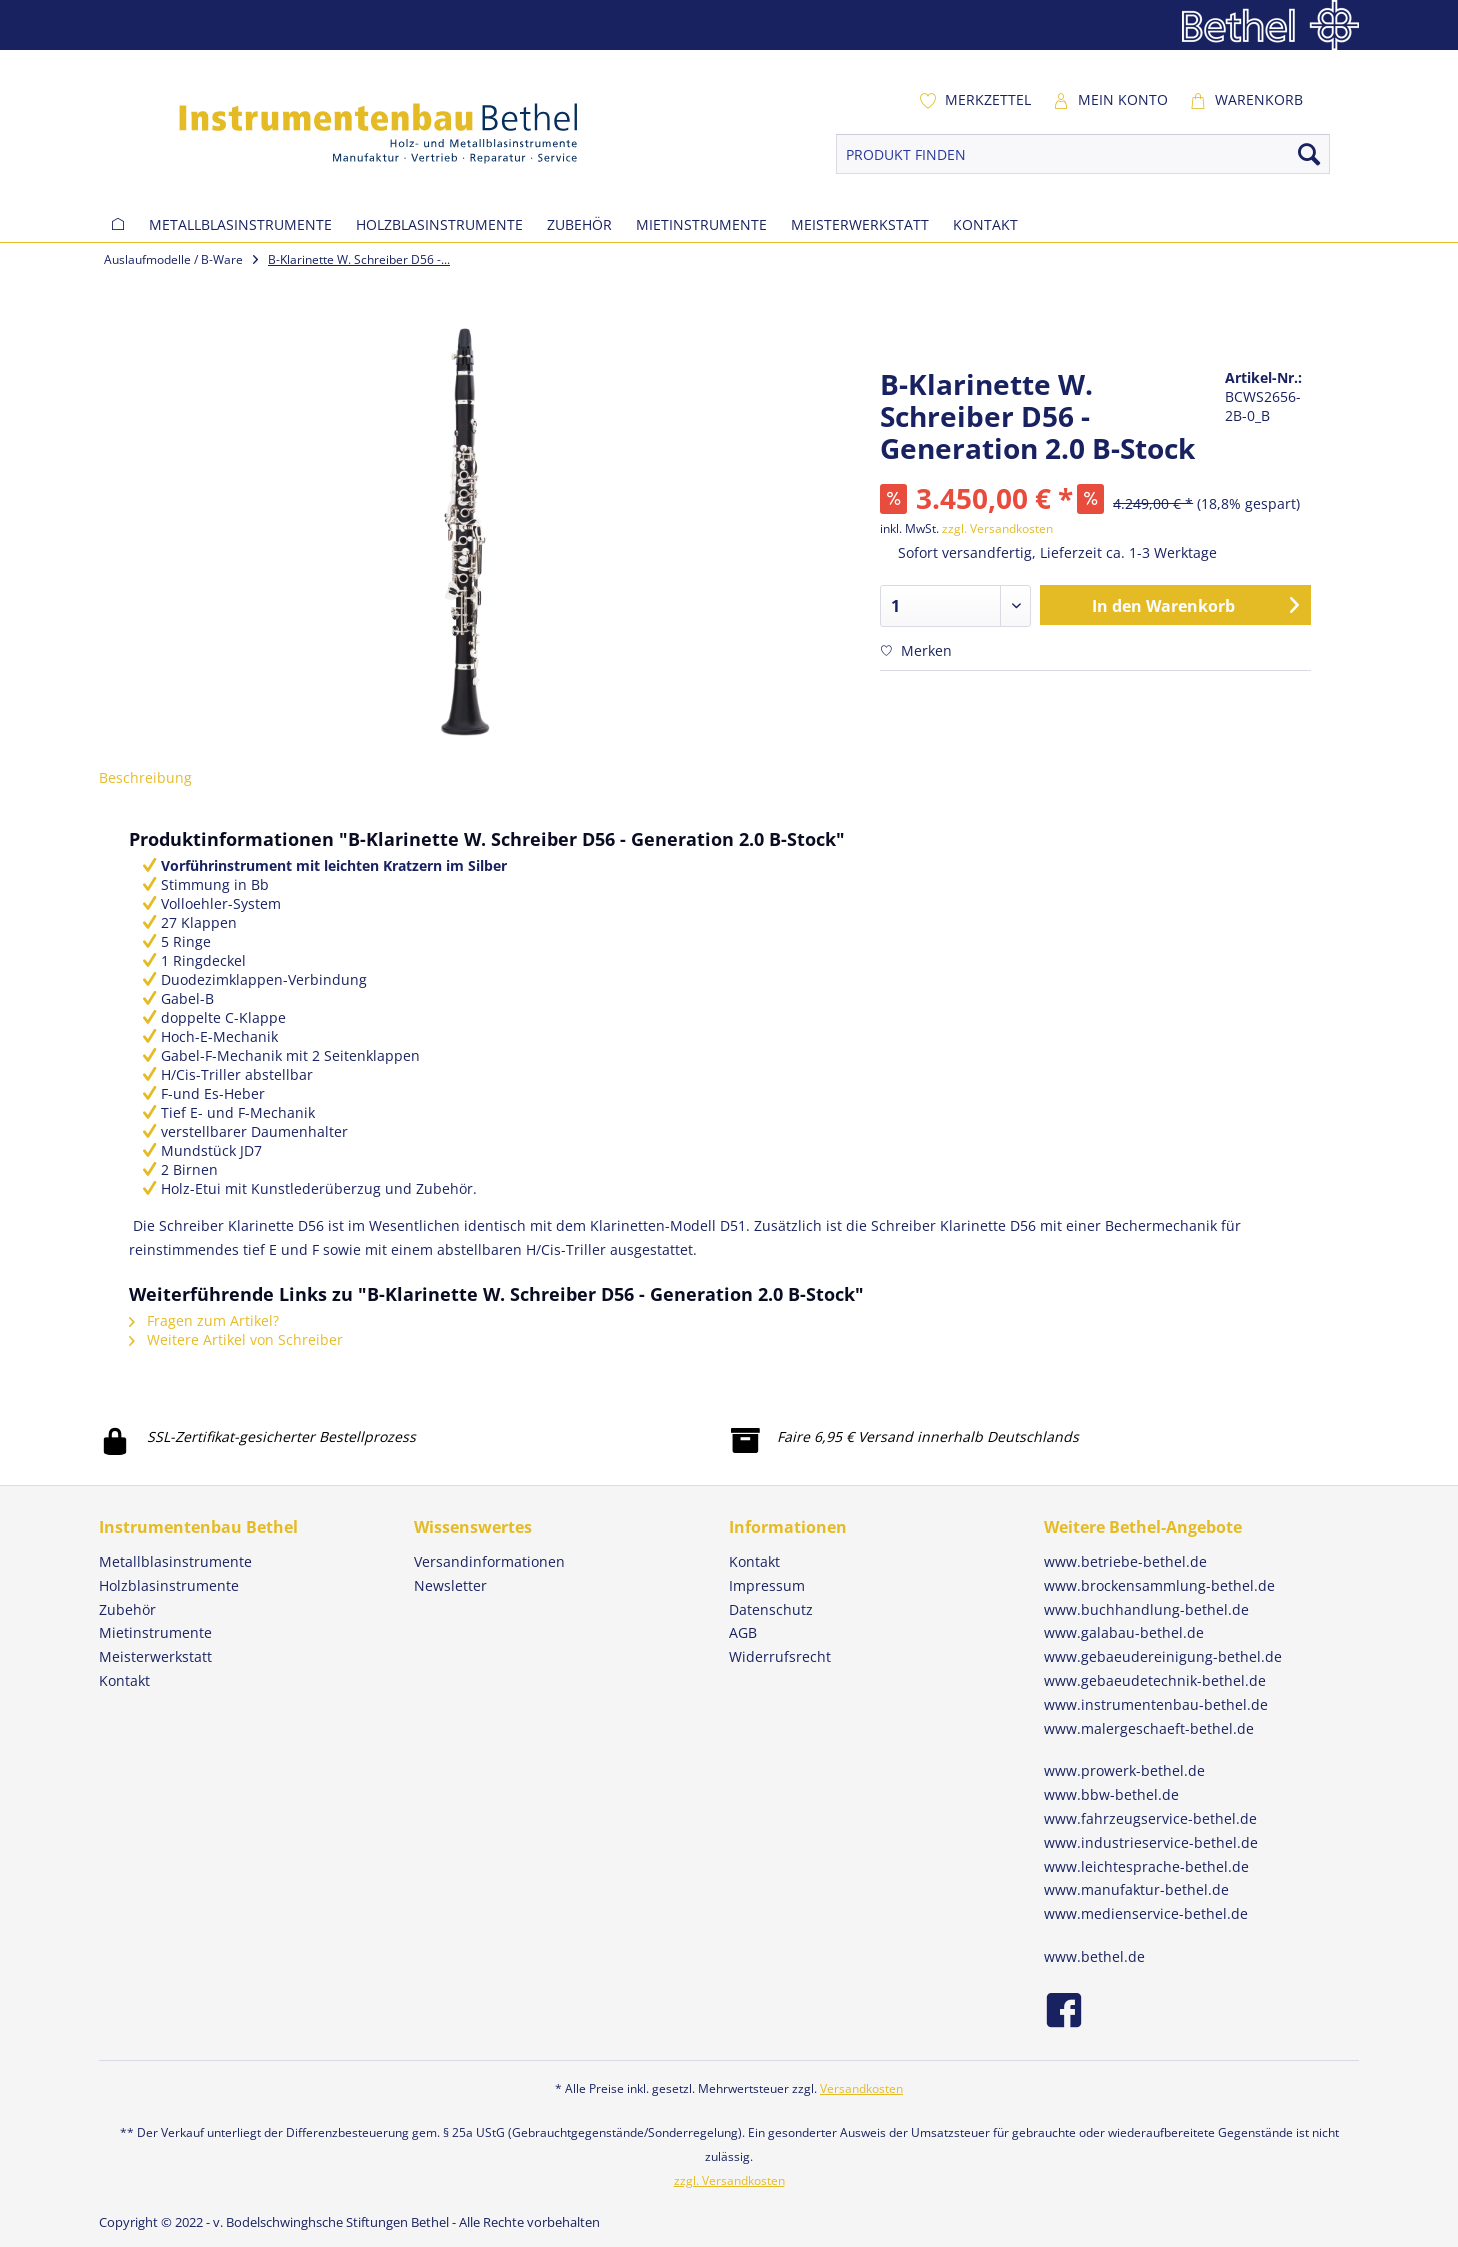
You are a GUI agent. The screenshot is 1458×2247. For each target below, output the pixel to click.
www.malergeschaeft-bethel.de (1149, 1728)
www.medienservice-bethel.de (1146, 1913)
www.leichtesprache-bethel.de (1146, 1866)
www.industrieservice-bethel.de (1151, 1842)
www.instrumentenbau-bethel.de (1156, 1704)
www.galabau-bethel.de (1124, 1632)
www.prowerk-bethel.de (1124, 1770)
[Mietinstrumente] (701, 224)
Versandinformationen (489, 1561)
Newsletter (450, 1585)
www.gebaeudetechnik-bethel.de (1155, 1680)
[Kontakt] (985, 224)
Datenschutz (771, 1609)
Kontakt (754, 1561)
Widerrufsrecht (780, 1656)
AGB (743, 1632)
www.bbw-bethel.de (1111, 1794)
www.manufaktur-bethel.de (1136, 1889)
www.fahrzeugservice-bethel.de (1150, 1818)
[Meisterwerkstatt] (860, 224)
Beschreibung (145, 777)
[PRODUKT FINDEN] (1083, 154)
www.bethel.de (1094, 1956)
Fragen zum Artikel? (204, 1320)
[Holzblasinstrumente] (439, 224)
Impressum (767, 1585)
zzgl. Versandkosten (997, 528)
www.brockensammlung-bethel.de (1159, 1585)
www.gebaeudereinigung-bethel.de (1163, 1656)
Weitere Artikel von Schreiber (236, 1339)
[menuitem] (975, 100)
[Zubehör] (579, 224)
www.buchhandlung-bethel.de (1146, 1609)
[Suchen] (1309, 154)
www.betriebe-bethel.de (1125, 1561)
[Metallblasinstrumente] (240, 224)
